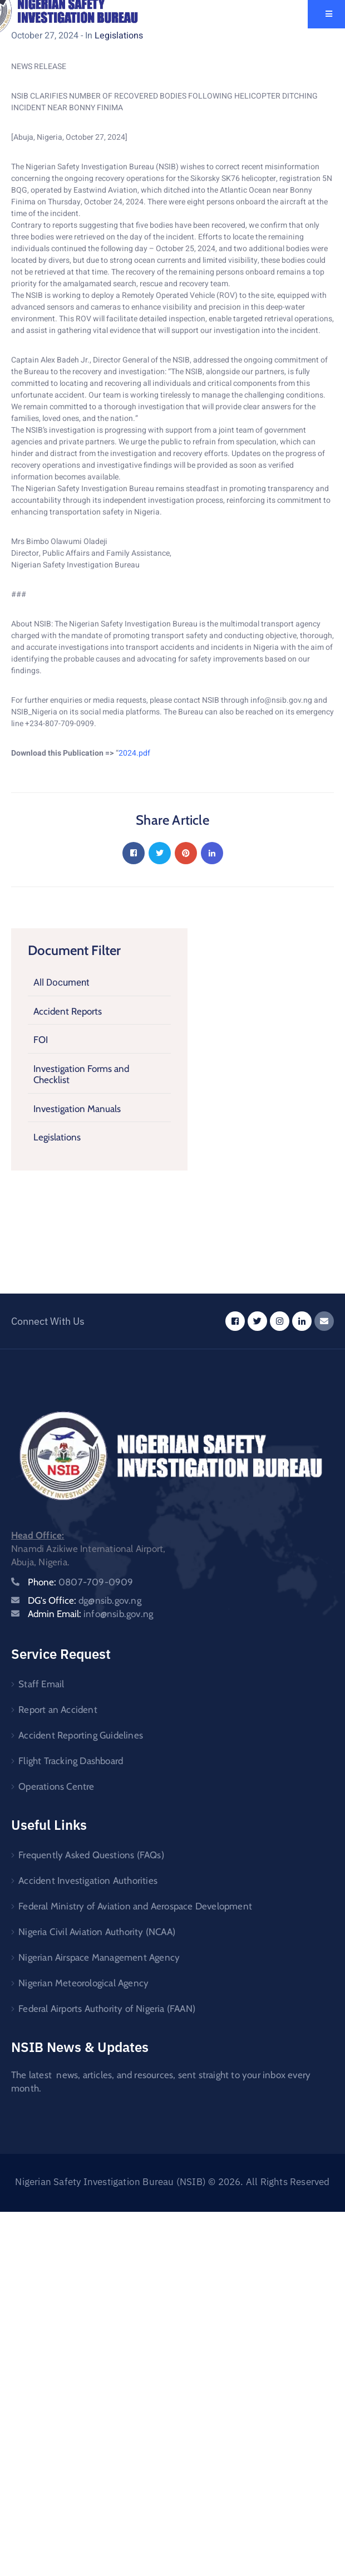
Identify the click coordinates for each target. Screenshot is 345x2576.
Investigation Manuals (77, 1108)
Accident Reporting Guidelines (80, 1735)
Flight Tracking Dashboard (70, 1760)
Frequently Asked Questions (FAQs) (91, 1854)
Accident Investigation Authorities (87, 1880)
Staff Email (41, 1683)
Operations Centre (56, 1786)
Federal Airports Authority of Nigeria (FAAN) (106, 2008)
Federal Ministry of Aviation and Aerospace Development (135, 1906)
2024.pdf (134, 753)
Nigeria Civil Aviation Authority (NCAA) (96, 1931)
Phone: (81, 1582)
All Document (61, 983)
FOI (40, 1039)
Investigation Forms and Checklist (81, 1074)
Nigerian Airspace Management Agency (99, 1957)
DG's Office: (84, 1600)
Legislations (57, 1137)
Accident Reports (67, 1011)
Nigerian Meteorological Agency (83, 1983)
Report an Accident (57, 1709)
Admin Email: (90, 1613)
